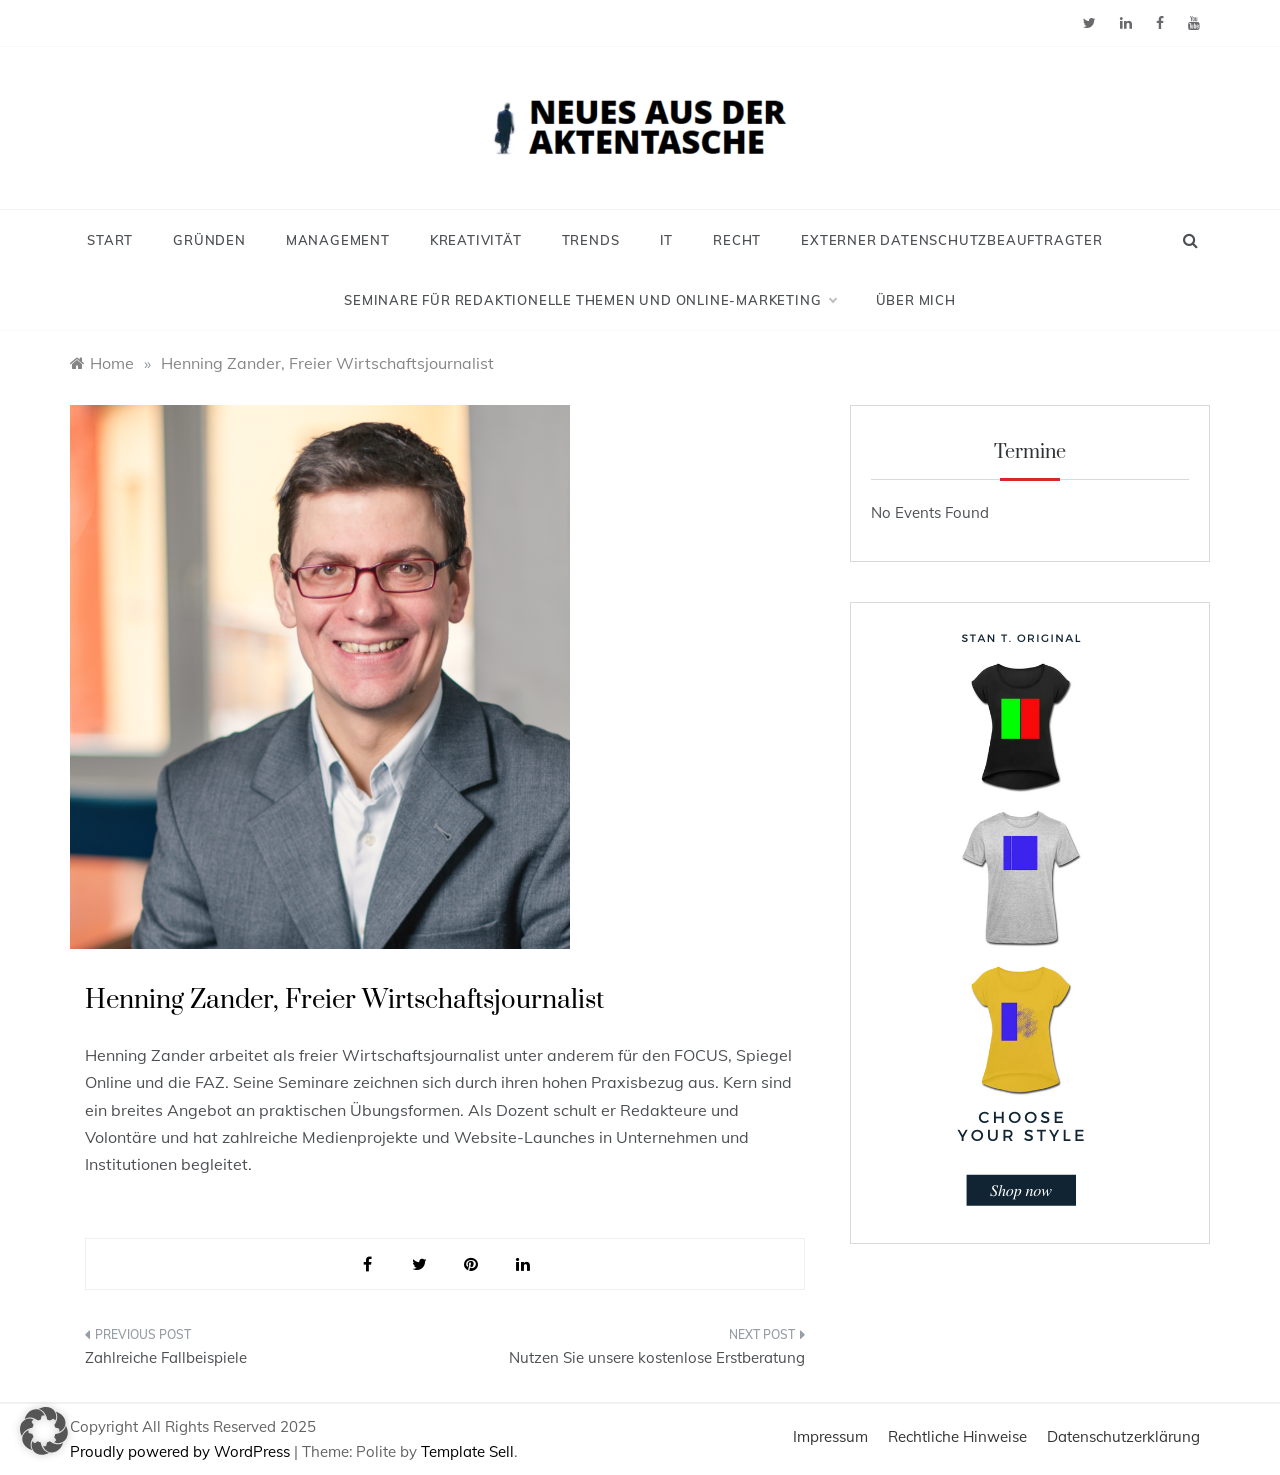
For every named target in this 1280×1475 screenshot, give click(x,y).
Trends (591, 240)
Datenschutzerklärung (1123, 1436)
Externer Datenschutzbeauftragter (952, 240)
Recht (737, 240)
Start (110, 240)
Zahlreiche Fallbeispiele (166, 1357)
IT (667, 240)
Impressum (830, 1436)
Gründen (209, 240)
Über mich (916, 300)
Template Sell (467, 1451)
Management (338, 240)
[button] (44, 1431)
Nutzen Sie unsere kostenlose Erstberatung (657, 1357)
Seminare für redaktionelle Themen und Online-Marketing (589, 300)
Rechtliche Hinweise (957, 1436)
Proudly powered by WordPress (182, 1451)
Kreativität (476, 240)
